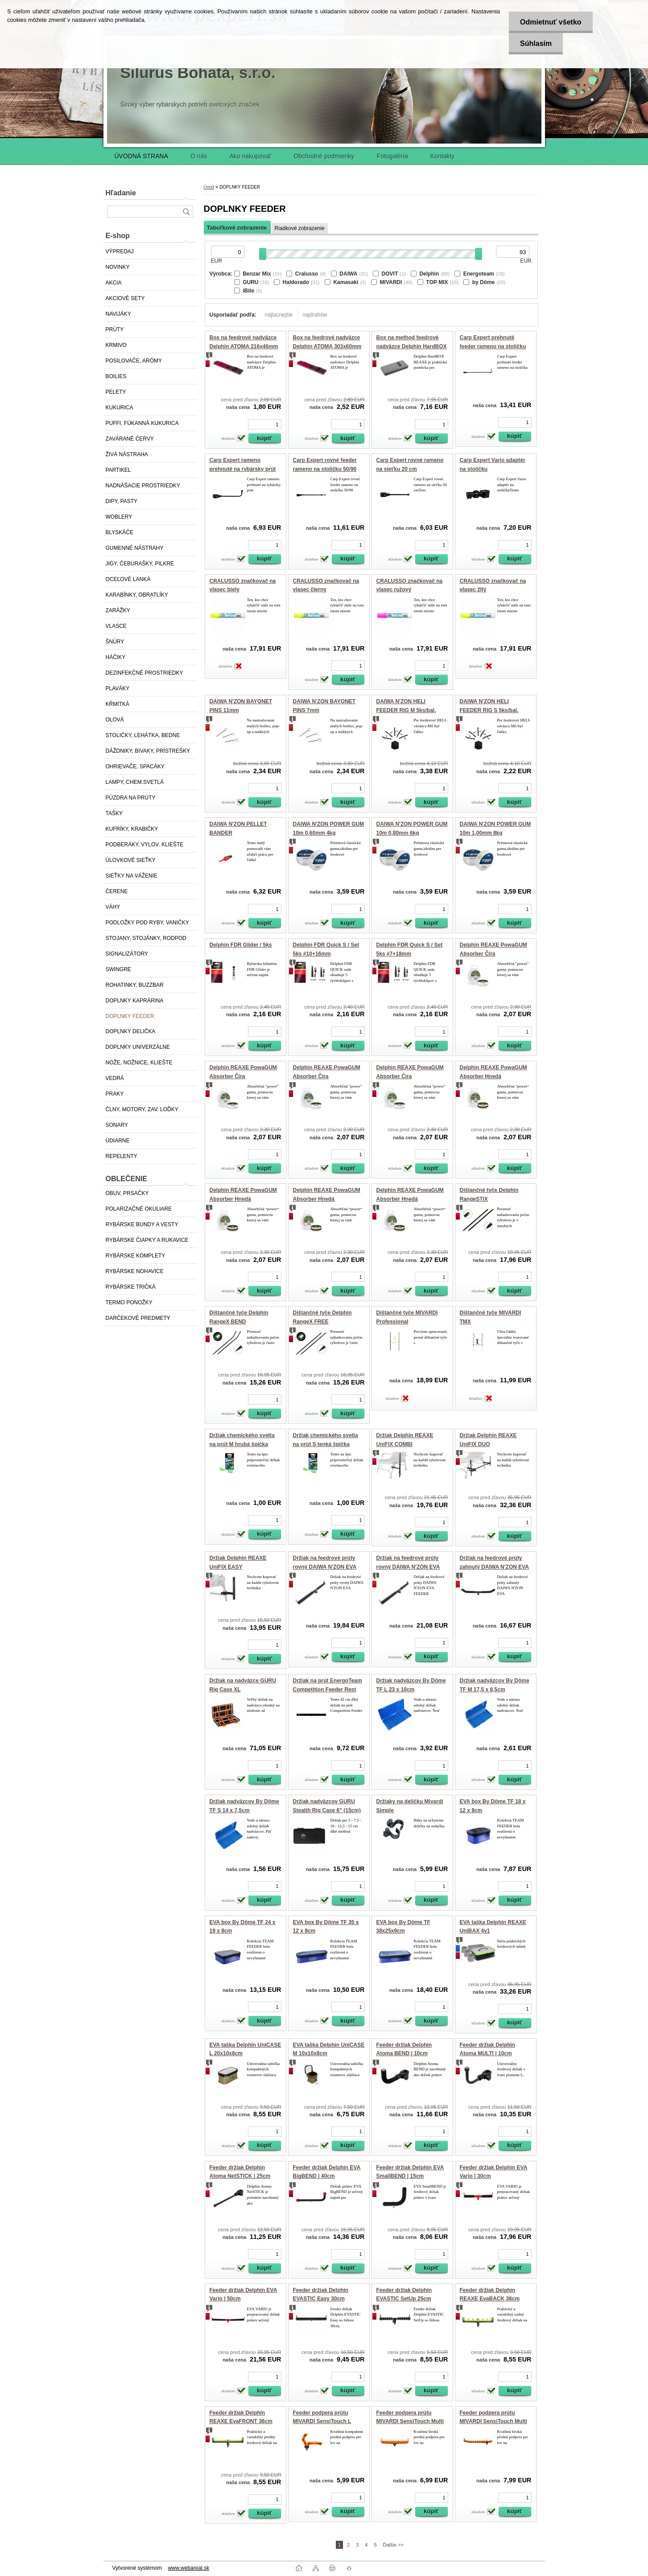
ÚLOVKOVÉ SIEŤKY (131, 860)
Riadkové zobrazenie (300, 228)
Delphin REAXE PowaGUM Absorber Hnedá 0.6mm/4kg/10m (493, 1076)
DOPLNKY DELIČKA (131, 1031)
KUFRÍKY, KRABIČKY (132, 829)
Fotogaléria (392, 156)
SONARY (117, 1125)
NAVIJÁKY (118, 314)
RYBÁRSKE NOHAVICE (135, 1271)
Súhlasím (536, 43)
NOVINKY (118, 267)
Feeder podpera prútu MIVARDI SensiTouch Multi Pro (494, 2421)
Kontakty (442, 156)
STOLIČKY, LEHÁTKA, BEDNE (143, 735)
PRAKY (115, 1094)
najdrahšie (314, 315)
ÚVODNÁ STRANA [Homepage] (142, 156)
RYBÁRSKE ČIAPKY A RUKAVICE (147, 1240)
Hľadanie (121, 193)
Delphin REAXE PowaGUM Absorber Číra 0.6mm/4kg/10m (493, 953)
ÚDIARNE (118, 1141)
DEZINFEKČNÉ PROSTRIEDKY (144, 673)
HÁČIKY (116, 657)
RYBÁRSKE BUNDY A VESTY (142, 1224)
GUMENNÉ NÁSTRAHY (135, 548)
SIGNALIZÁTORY (127, 954)
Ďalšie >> (393, 2544)
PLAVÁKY (118, 688)
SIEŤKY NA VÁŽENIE (131, 876)
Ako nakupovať (250, 156)
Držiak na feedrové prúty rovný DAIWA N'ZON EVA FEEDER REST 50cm (408, 1567)
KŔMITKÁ (117, 704)
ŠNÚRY (115, 642)
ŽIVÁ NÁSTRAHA (127, 454)
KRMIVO (116, 345)
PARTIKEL (118, 470)
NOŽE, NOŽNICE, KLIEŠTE (139, 1062)
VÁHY (113, 907)
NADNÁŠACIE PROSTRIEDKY (143, 485)
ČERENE (117, 891)
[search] (186, 211)
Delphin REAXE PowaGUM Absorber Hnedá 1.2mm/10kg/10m (326, 1199)
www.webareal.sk (188, 2568)
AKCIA (114, 283)
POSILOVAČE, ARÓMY (134, 361)
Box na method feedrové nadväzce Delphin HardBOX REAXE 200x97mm (411, 346)
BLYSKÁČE (119, 532)
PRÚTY (115, 329)
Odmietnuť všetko (550, 22)
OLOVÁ (115, 720)
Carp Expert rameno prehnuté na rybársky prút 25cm (243, 469)
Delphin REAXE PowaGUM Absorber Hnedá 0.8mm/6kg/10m (243, 1199)
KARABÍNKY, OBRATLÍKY (137, 595)
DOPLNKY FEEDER (130, 1016)
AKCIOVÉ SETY (125, 298)
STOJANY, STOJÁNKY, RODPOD (146, 938)
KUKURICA (119, 407)
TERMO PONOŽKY (129, 1302)
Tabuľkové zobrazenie (237, 227)
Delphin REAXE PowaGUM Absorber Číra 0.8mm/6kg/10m (243, 1076)
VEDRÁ (115, 1078)
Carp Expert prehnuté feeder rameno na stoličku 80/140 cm (493, 346)
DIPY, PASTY (122, 501)
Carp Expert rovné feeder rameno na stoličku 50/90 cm (325, 469)
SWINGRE (118, 969)
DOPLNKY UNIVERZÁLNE (138, 1047)
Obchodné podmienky (323, 156)
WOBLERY (119, 517)
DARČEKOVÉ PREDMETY (138, 1318)
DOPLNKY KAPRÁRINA (135, 1000)
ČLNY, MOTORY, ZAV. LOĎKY (142, 1109)
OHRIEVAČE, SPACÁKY (135, 766)
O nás (198, 156)
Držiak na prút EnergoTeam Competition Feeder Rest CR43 (327, 1689)
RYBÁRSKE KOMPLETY (135, 1256)
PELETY (116, 392)
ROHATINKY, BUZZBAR (135, 985)
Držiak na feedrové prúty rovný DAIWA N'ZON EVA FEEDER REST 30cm (325, 1567)
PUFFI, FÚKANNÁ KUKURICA (142, 423)
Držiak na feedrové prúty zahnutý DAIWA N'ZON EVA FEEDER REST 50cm (494, 1567)
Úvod (209, 187)
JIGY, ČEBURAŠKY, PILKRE (140, 564)
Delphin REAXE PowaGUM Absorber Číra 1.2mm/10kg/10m (326, 1076)
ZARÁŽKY (118, 610)
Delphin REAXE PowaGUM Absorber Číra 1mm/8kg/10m (410, 1076)
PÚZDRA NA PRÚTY (131, 798)
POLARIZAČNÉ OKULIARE (139, 1209)
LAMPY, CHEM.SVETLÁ (135, 782)
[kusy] (264, 424)
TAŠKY (114, 813)
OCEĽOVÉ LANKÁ (128, 579)
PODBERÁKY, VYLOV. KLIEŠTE (145, 844)
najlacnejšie (279, 315)
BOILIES (116, 376)
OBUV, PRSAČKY (127, 1193)
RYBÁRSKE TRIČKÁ (131, 1287)
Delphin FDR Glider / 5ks (241, 945)
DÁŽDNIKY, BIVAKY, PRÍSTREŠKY (148, 751)
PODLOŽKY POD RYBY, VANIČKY (147, 922)
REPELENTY (121, 1156)
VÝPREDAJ (120, 251)
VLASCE (116, 626)
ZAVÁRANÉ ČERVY (130, 439)
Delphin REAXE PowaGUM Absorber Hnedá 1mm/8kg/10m (410, 1199)
